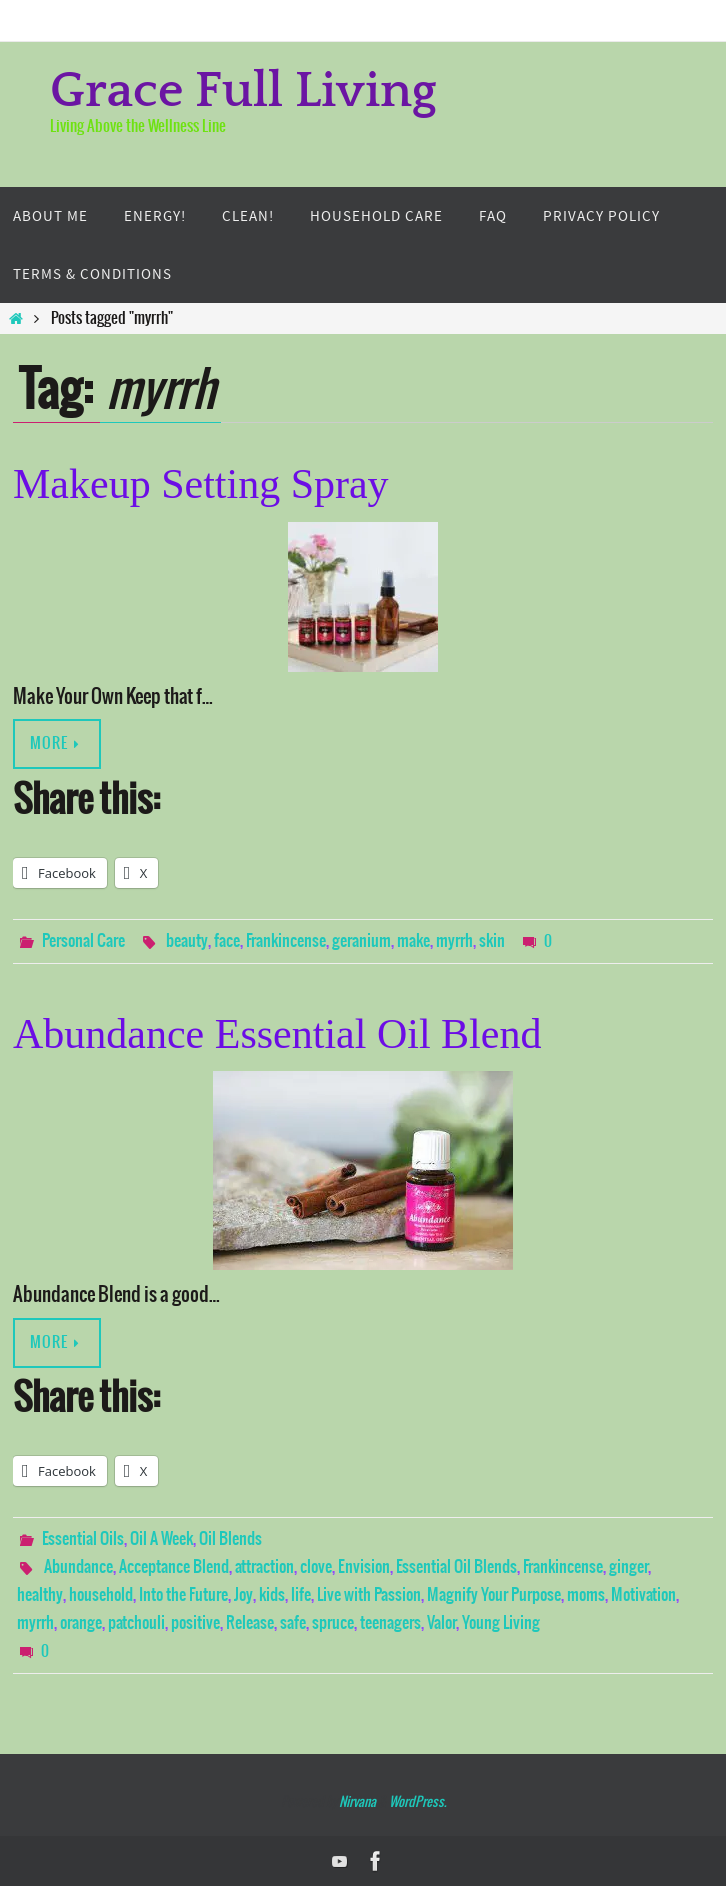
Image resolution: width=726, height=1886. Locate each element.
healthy (40, 1595)
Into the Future (183, 1595)
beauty (187, 941)
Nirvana (357, 1802)
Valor (441, 1623)
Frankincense (286, 941)
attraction (264, 1567)
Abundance (78, 1567)
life (301, 1595)
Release (250, 1623)
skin (492, 941)
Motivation (643, 1595)
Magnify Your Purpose (494, 1595)
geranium (361, 941)
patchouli (136, 1623)
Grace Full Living (243, 92)
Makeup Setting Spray (201, 484)
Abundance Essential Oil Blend (277, 1034)
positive (195, 1623)
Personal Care (83, 941)
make (413, 941)
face (227, 941)
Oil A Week (161, 1539)
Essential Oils (83, 1539)
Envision (364, 1567)
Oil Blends (230, 1539)
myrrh (454, 941)
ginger (628, 1567)
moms (586, 1595)
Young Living (501, 1623)
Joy (243, 1595)
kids (272, 1595)
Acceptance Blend (174, 1567)
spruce (333, 1623)
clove (316, 1567)
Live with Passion (369, 1595)
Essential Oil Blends (456, 1567)
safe (293, 1623)
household (101, 1595)
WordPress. (417, 1802)
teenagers (390, 1623)
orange (81, 1623)
